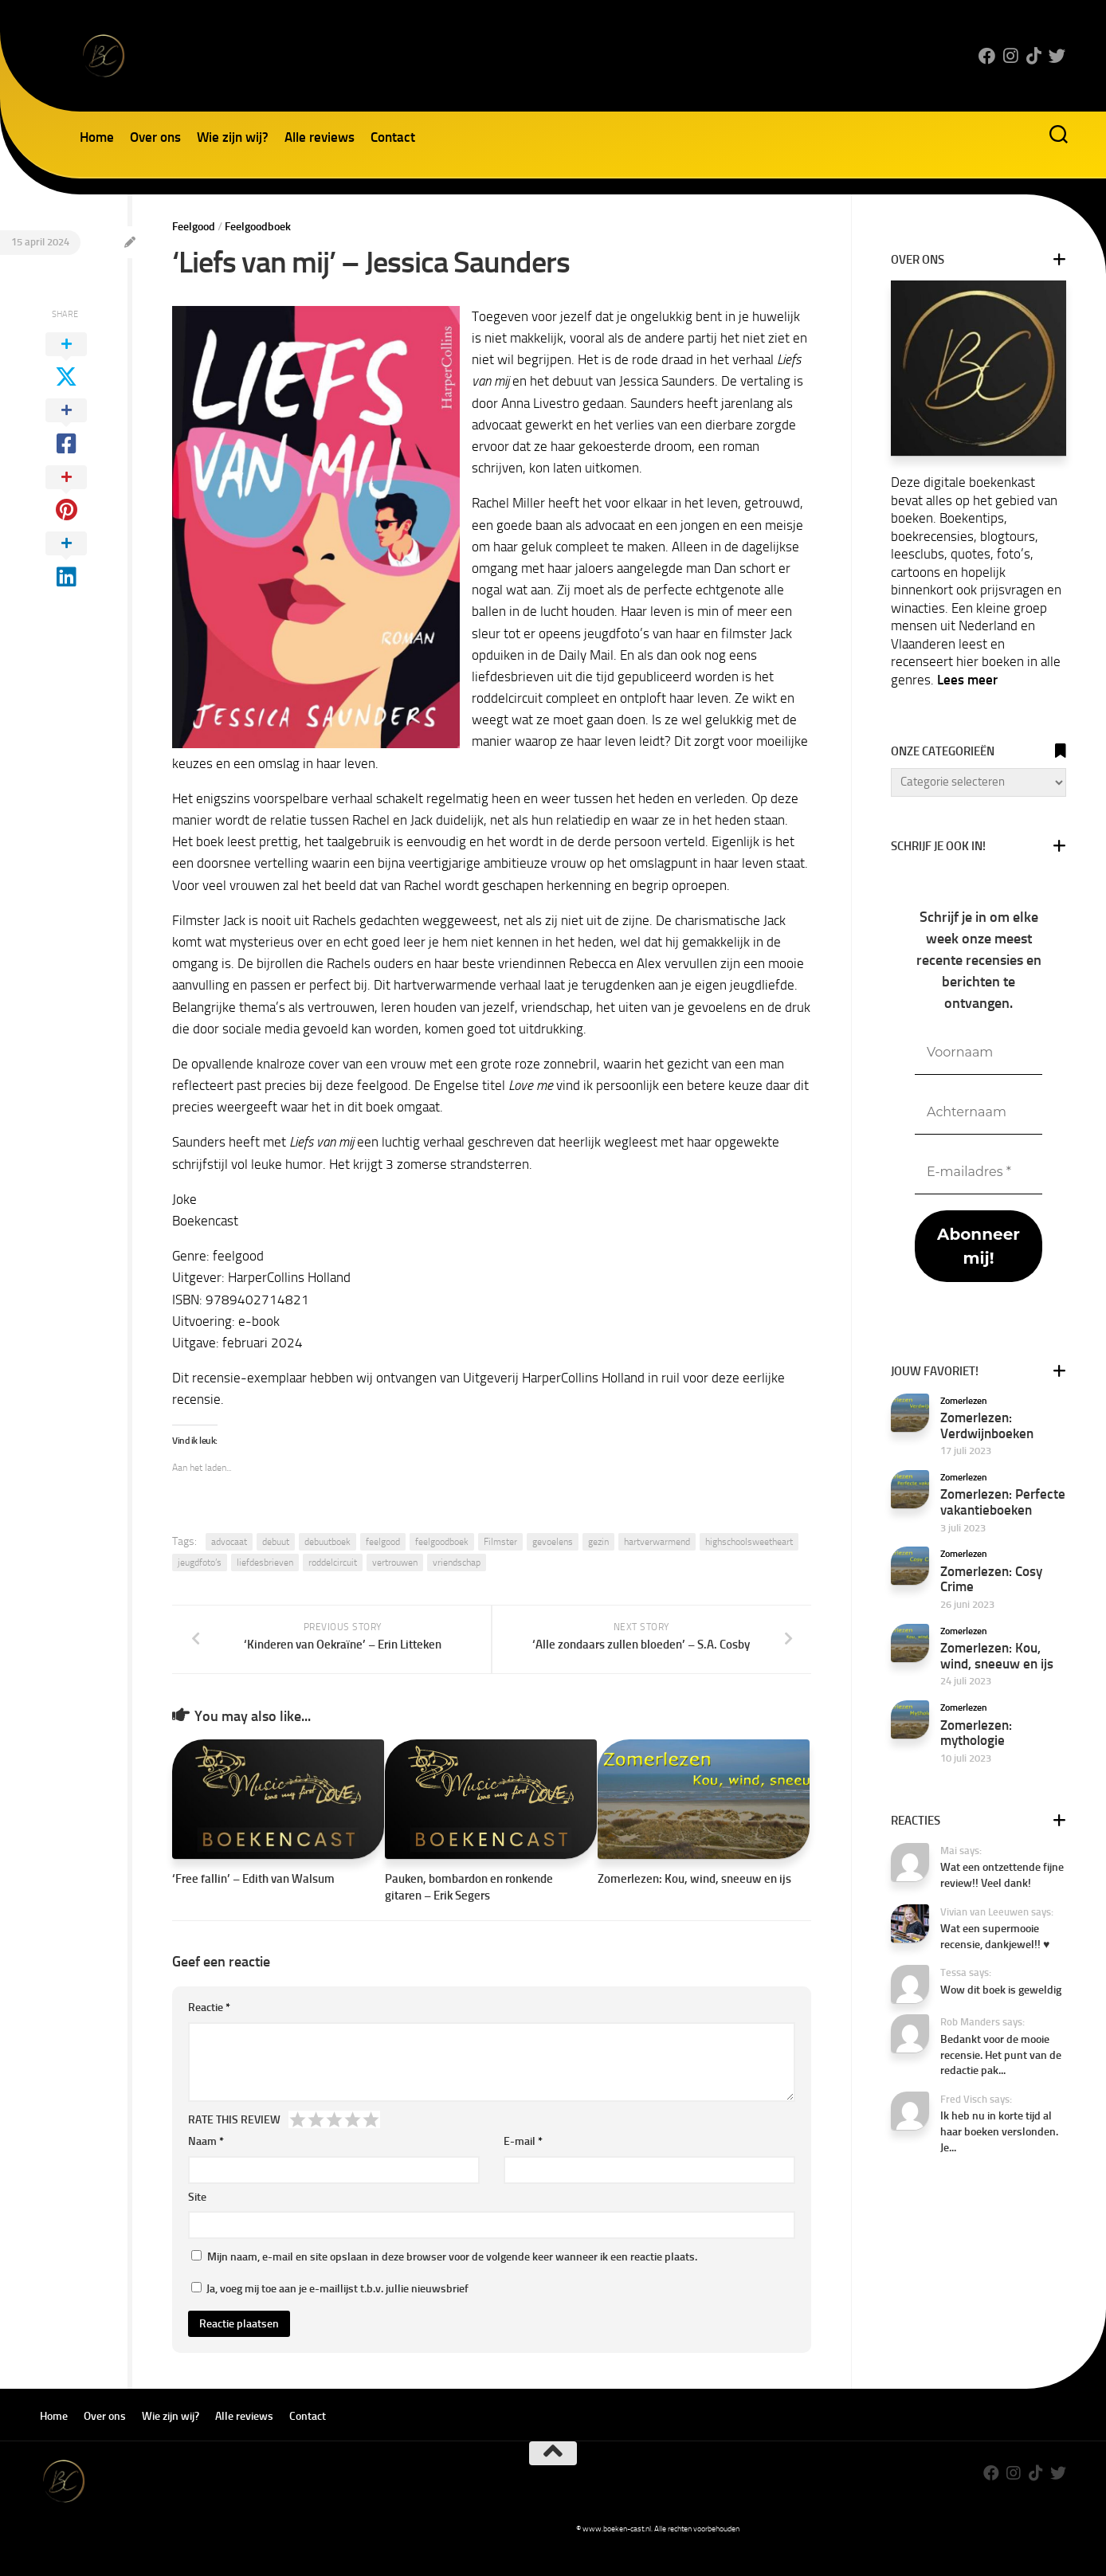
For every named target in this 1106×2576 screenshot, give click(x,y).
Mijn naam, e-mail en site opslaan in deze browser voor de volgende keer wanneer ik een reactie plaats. (452, 2279)
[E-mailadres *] (978, 1172)
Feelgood (193, 226)
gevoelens (552, 1541)
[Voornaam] (978, 1053)
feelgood (383, 1541)
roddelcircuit (332, 1562)
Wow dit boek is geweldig (1000, 1990)
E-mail (523, 2163)
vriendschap (456, 1562)
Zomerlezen (963, 1400)
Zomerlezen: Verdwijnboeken (986, 1425)
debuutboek (327, 1541)
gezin (598, 1541)
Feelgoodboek (258, 226)
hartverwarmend (657, 1541)
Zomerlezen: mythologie (976, 1733)
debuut (275, 1541)
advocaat (229, 1541)
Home (97, 137)
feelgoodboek (442, 1541)
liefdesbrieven (265, 1562)
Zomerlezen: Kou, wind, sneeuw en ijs (694, 1901)
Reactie (209, 2030)
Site (197, 2219)
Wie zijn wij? (233, 137)
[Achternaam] (978, 1113)
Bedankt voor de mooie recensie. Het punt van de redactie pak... (1000, 2055)
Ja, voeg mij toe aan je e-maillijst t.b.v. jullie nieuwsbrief (330, 2311)
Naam (206, 2163)
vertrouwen (395, 1562)
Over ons (155, 137)
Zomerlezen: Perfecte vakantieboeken (1002, 1502)
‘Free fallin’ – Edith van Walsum (253, 1901)
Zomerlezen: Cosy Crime (991, 1579)
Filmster (500, 1541)
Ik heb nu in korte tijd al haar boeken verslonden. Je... (999, 2131)
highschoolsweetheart (749, 1541)
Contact (393, 137)
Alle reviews (319, 137)
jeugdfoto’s (200, 1562)
